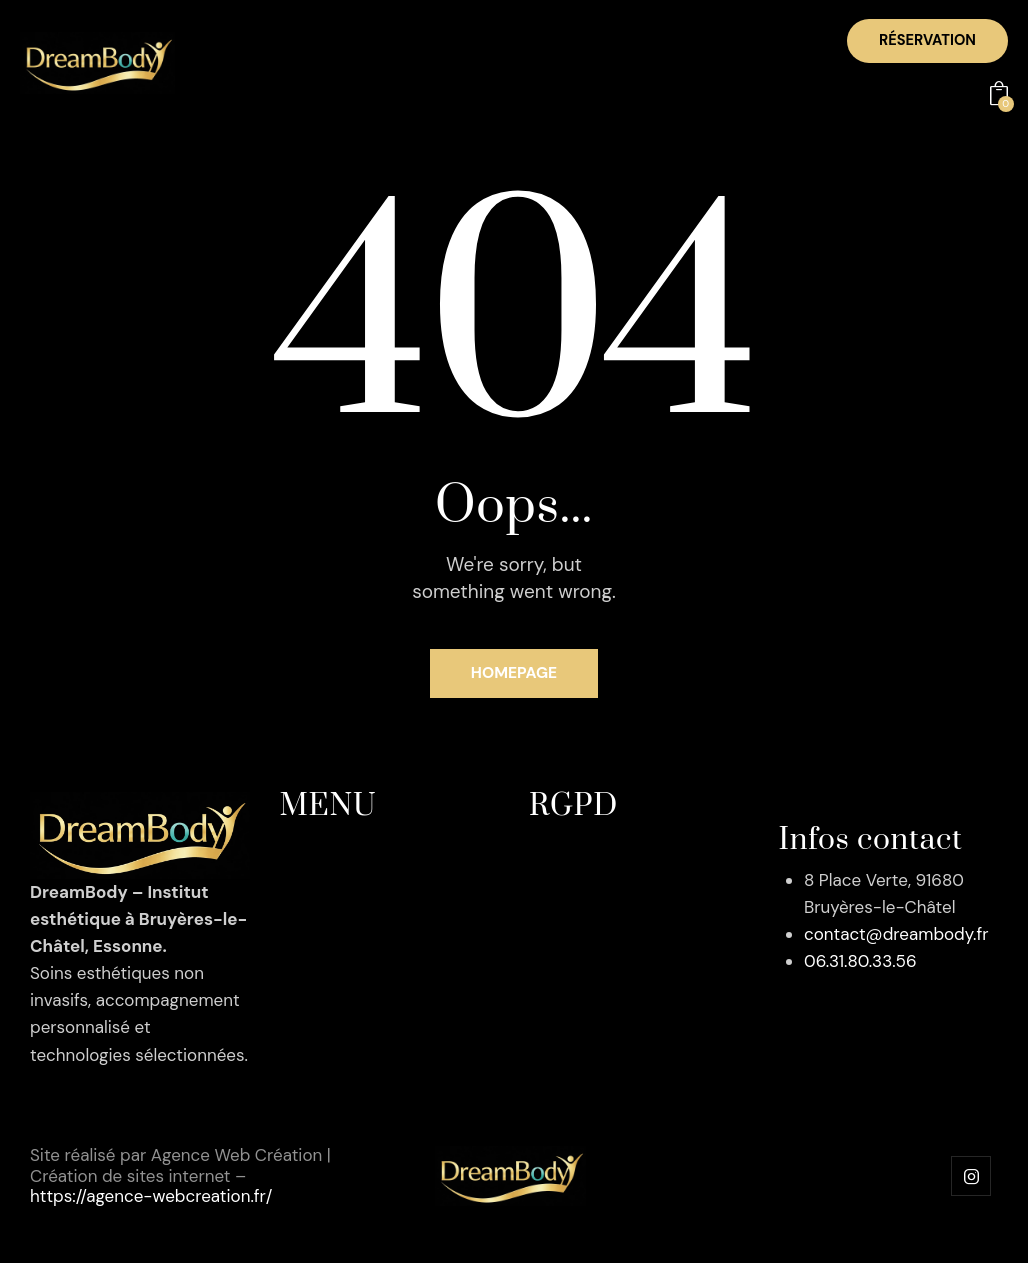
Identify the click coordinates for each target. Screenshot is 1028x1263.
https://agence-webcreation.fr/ (151, 1198)
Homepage (514, 676)
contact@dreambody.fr (896, 937)
